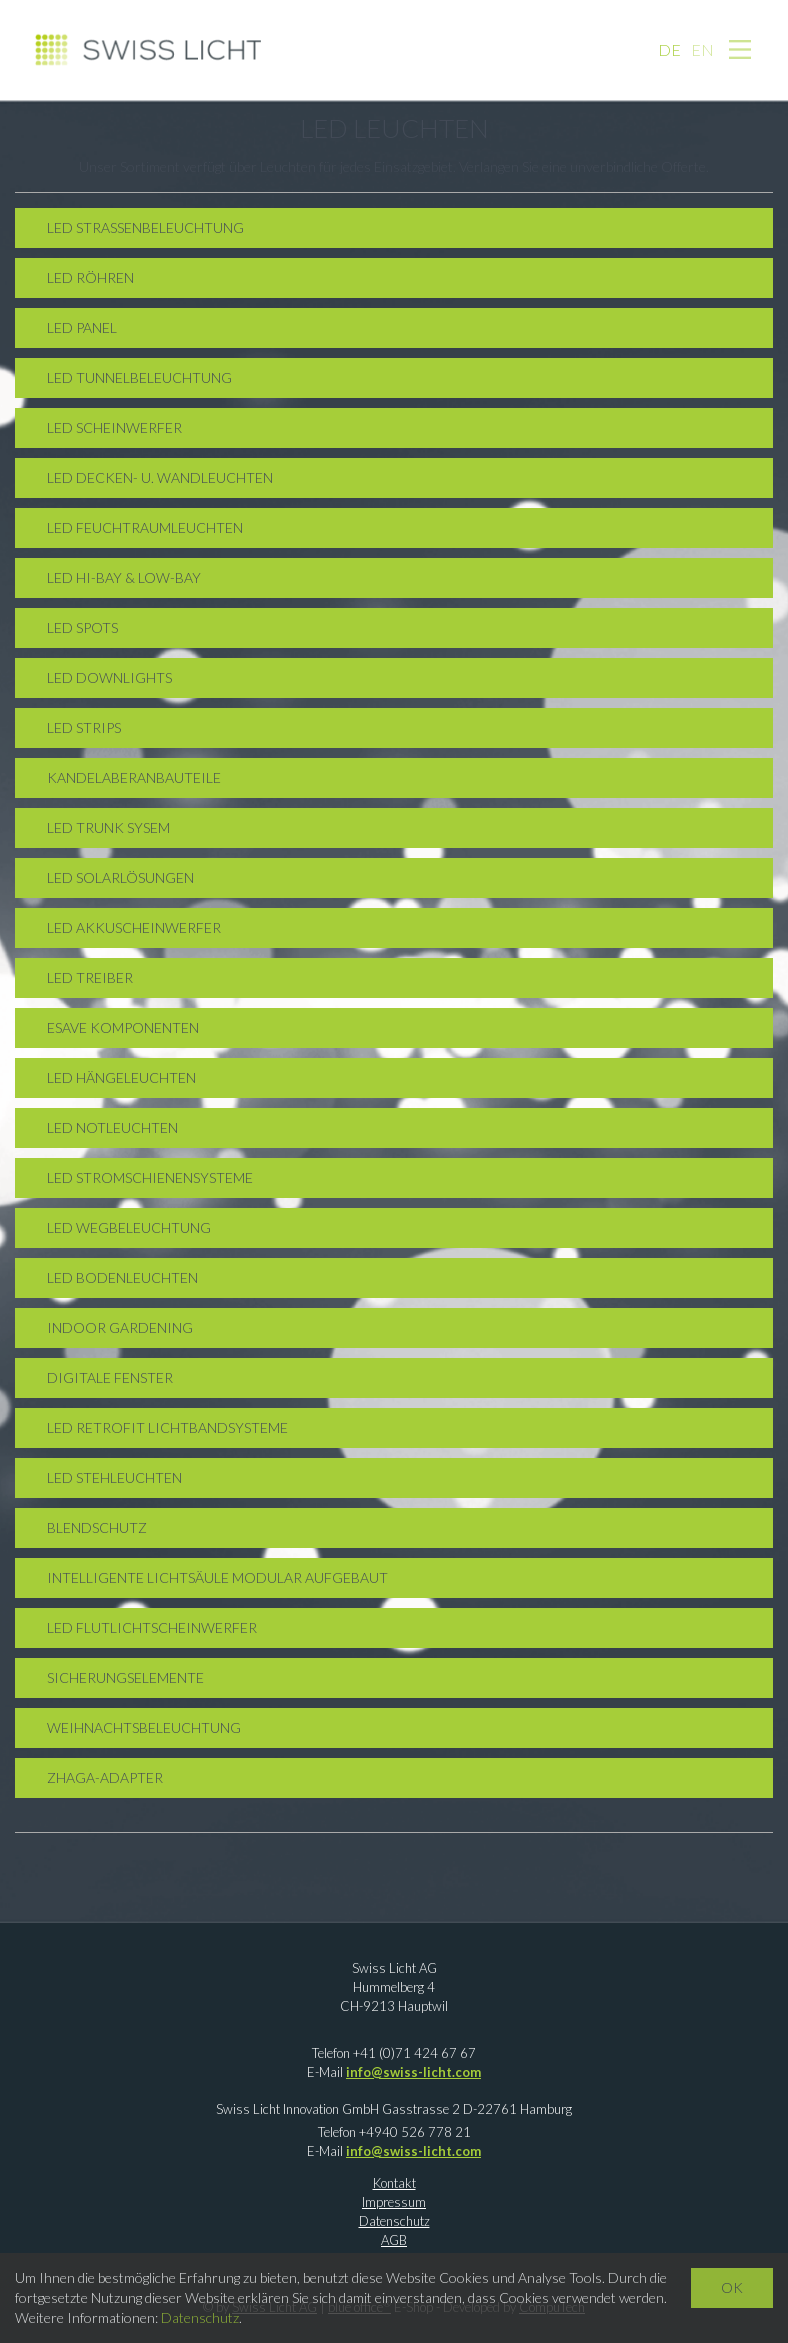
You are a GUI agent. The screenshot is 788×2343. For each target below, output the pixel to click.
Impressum (394, 2202)
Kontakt (394, 2183)
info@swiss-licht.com (413, 2072)
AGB (394, 2240)
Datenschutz (394, 2221)
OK (732, 2287)
